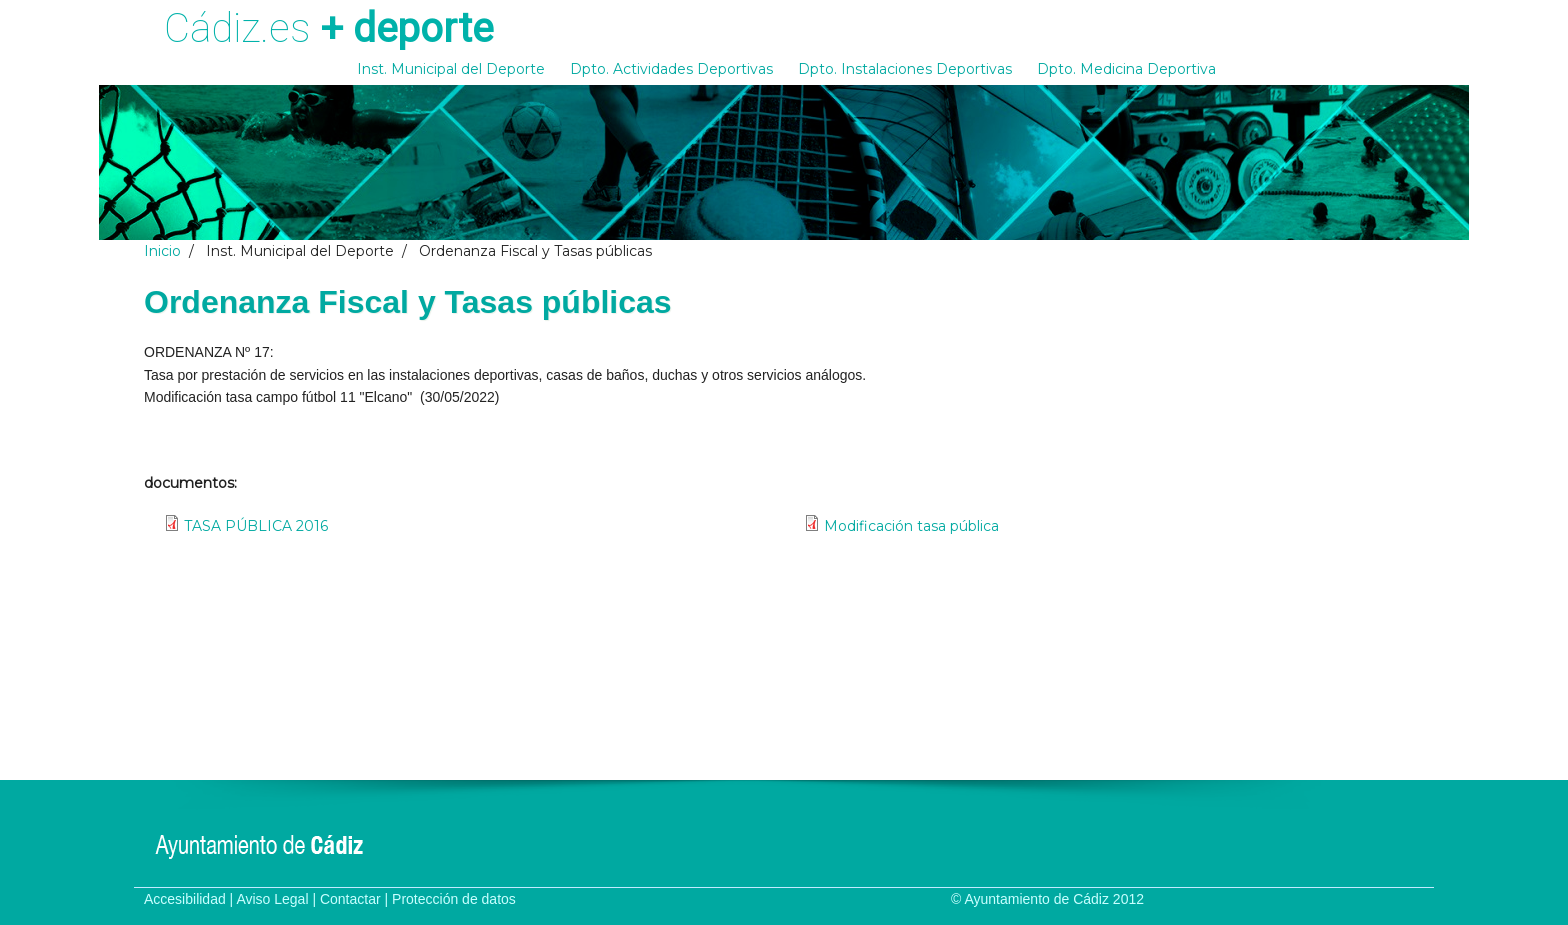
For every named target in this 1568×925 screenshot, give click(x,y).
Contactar (350, 899)
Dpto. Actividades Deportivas (671, 69)
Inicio (162, 251)
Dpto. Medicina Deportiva (1126, 69)
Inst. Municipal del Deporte (451, 69)
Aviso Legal (272, 899)
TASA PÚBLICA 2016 (256, 526)
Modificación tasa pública (911, 526)
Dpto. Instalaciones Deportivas (905, 69)
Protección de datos (454, 899)
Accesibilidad (185, 899)
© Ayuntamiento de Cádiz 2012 (1047, 899)
